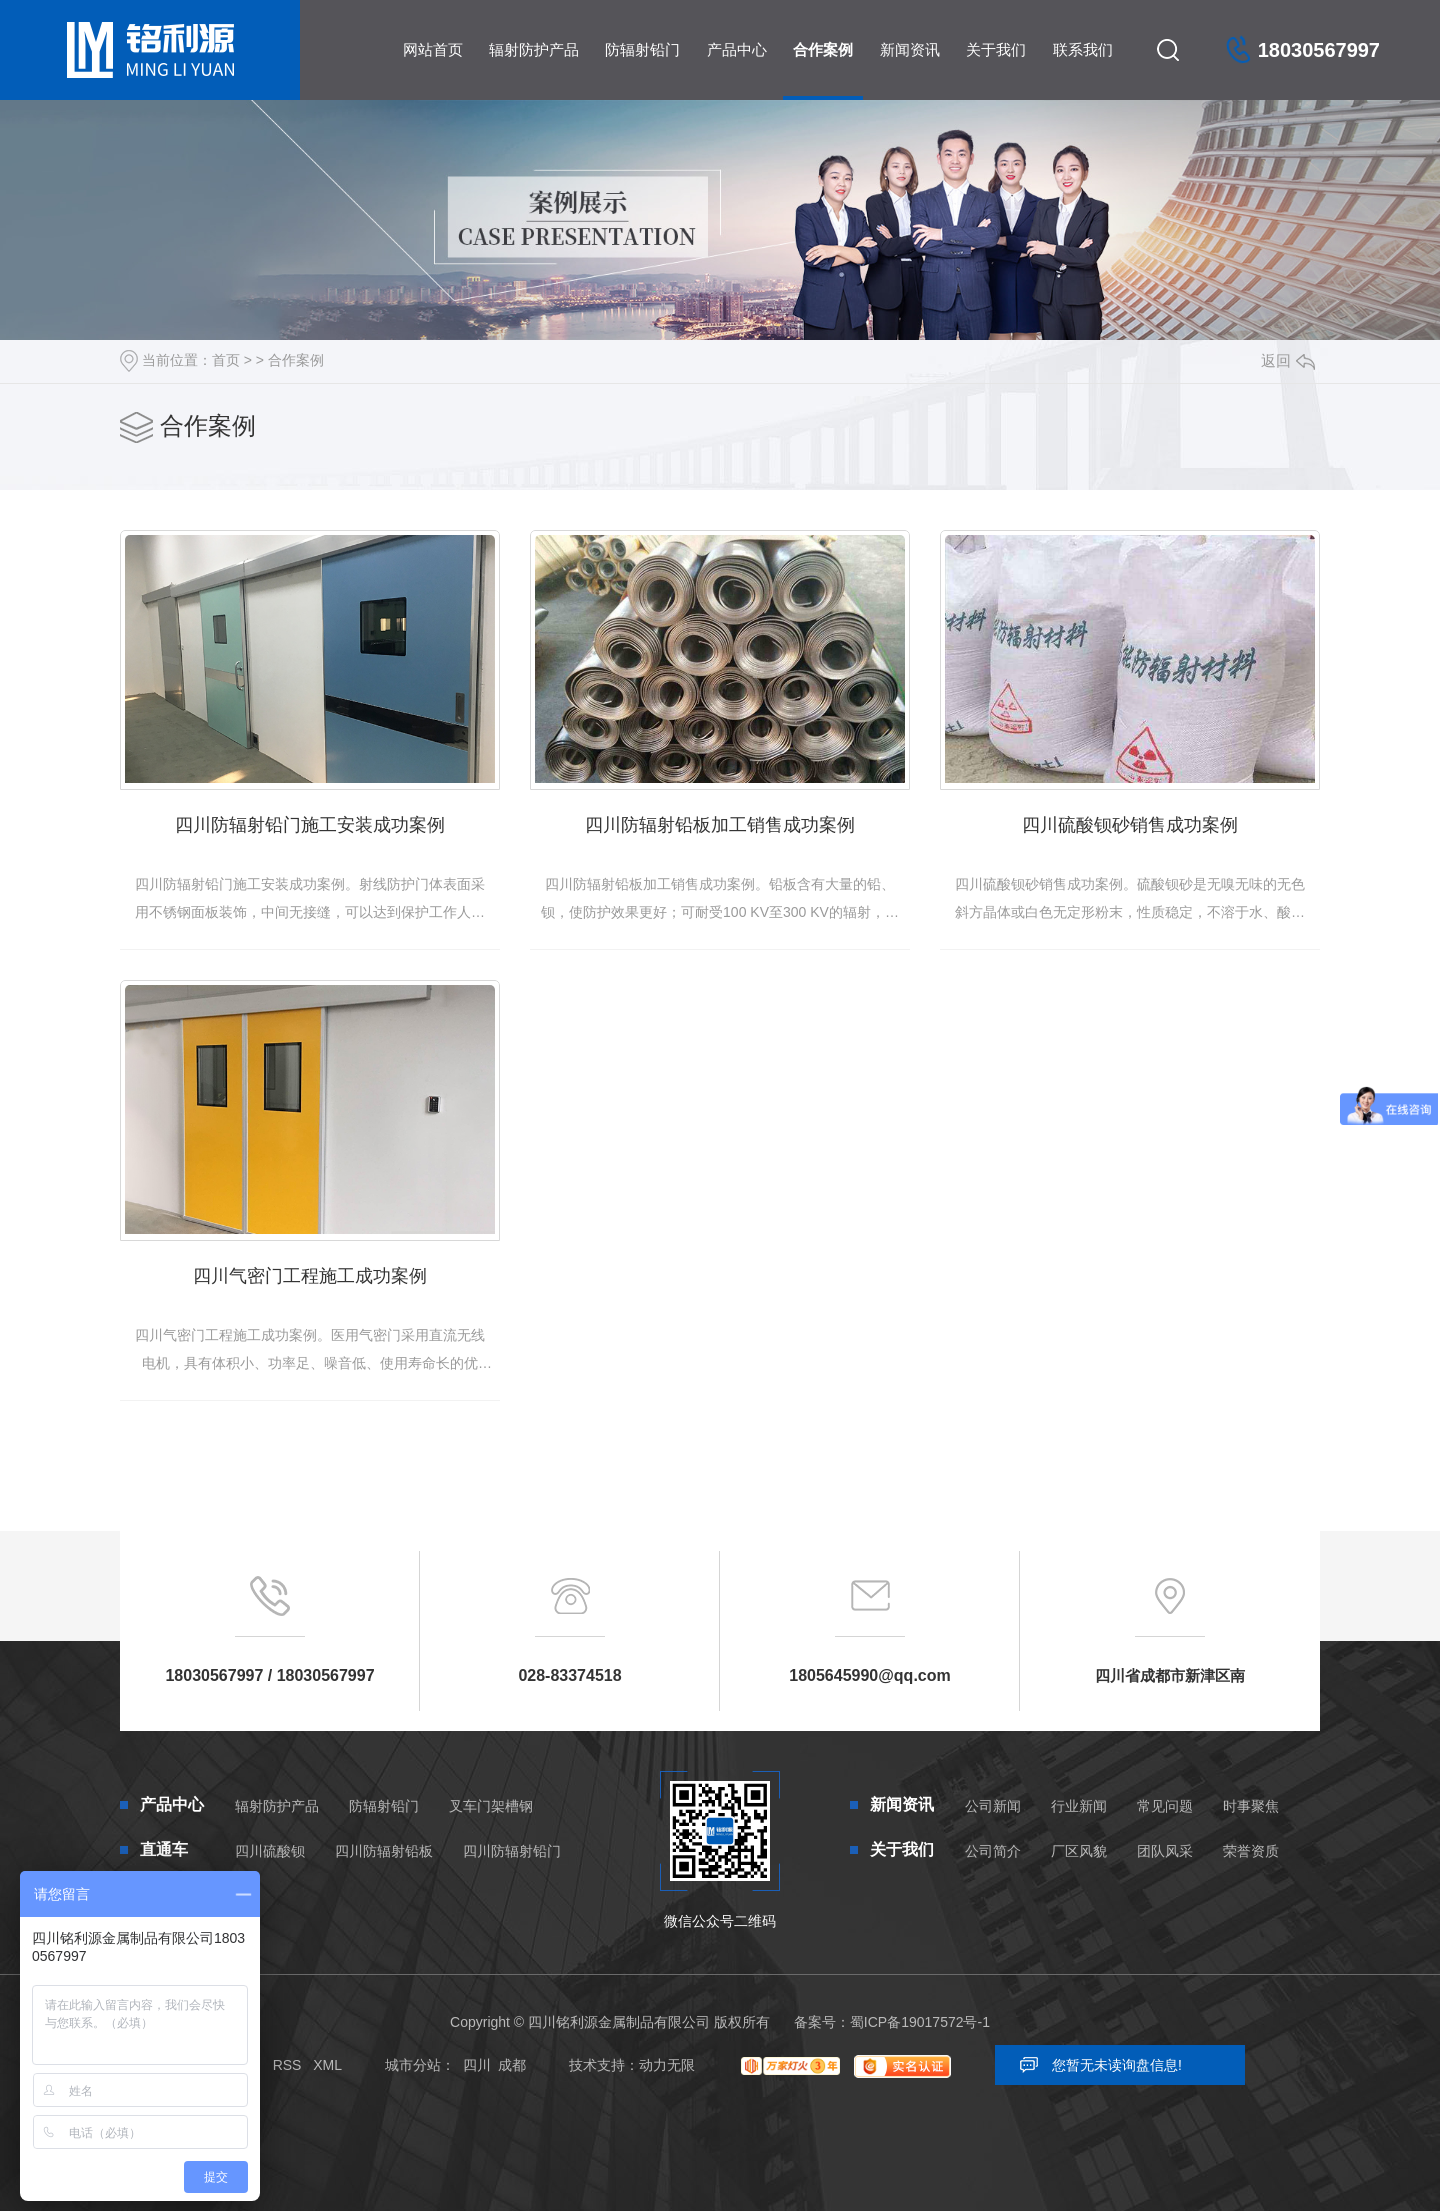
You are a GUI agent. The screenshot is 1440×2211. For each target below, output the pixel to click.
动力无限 (667, 2065)
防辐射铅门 (642, 49)
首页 (226, 360)
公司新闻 (993, 1806)
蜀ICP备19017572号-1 (920, 2022)
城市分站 (413, 2065)
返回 (1288, 360)
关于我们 (996, 49)
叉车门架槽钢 (491, 1806)
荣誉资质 (1251, 1851)
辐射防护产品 (534, 49)
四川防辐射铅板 (384, 1851)
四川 (477, 2065)
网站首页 (433, 49)
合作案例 (823, 49)
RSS (287, 2065)
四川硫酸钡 (270, 1851)
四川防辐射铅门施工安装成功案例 (310, 825)
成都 (512, 2065)
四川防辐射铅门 (512, 1851)
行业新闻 (1079, 1806)
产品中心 (737, 49)
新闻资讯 (910, 49)
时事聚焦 (1251, 1806)
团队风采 (1165, 1851)
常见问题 (1165, 1806)
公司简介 (993, 1851)
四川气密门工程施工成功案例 (310, 1276)
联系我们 (1083, 49)
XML (327, 2065)
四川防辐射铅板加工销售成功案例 (720, 825)
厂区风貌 (1079, 1851)
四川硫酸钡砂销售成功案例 (1130, 825)
